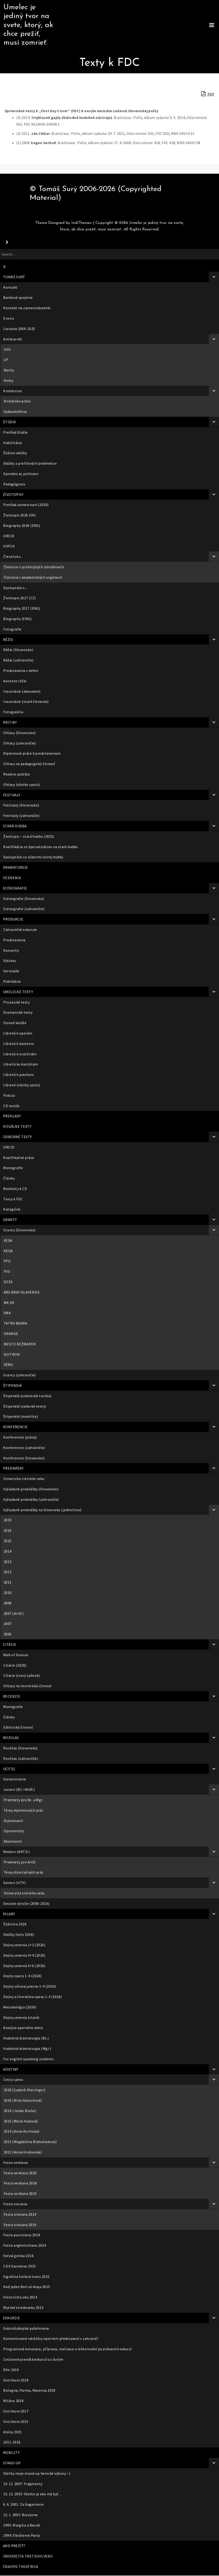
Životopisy (13, 494)
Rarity (9, 370)
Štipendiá (12, 1385)
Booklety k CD (15, 1188)
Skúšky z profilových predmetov (30, 463)
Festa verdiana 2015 (20, 2193)
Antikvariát (12, 339)
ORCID (8, 536)
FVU (7, 1271)
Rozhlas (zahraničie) (20, 1758)
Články (9, 1178)
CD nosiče (11, 1105)
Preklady (12, 1116)
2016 (8, 1530)
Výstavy (9, 960)
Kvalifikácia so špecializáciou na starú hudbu (40, 846)
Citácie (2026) (14, 1665)
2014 (8, 1551)
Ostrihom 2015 (15, 2421)
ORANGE (11, 1333)
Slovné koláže (14, 1022)
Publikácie (12, 981)
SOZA (8, 1281)
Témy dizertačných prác (24, 1872)
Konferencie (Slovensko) (23, 1458)
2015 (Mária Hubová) (21, 2121)
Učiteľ (9, 1769)
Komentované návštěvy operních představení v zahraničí (50, 2338)
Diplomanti (13, 1820)
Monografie (13, 1167)
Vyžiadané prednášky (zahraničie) (31, 1499)
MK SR (9, 1302)
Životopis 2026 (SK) (19, 515)
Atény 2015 (12, 2432)
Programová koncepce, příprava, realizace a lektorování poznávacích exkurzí (67, 2349)
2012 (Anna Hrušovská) (23, 2152)
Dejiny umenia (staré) (21, 2017)
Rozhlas (11, 1737)
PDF (207, 93)
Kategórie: (12, 1209)
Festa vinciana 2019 (20, 2224)
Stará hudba (15, 826)
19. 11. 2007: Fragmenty (22, 2483)
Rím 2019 (11, 2369)
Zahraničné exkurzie (20, 929)
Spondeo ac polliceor (20, 473)
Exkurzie (11, 2318)
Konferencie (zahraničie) (24, 1447)
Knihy (8, 380)
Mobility (11, 2452)
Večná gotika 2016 (18, 2255)
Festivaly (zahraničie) (21, 815)
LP (6, 359)
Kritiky (10, 722)
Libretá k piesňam (18, 1074)
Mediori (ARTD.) (16, 1851)
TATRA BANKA (16, 1323)
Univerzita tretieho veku (23, 1478)
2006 (8, 1634)
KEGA (8, 1250)
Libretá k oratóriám (20, 1054)
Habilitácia (12, 442)
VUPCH (9, 546)
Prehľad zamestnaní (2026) (25, 504)
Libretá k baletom (18, 1043)
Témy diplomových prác (23, 1810)
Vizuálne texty (17, 1126)
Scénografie (15, 888)
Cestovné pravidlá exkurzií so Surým (33, 2359)
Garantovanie (14, 1779)
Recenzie (11, 1696)
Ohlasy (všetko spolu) (21, 784)
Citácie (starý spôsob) (21, 1675)
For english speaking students (28, 2059)
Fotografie (12, 629)
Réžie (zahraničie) (18, 660)
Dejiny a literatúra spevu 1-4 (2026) (32, 1996)
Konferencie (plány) (20, 1437)
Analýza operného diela (23, 2027)
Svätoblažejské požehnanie (26, 2328)
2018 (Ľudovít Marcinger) (24, 2090)
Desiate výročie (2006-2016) (26, 1903)
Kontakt (10, 287)
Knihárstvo (12, 391)
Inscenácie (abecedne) (21, 691)
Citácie (9, 1644)
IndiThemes (81, 223)
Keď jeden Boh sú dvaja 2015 (26, 2286)
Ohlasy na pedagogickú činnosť (29, 763)
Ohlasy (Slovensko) (19, 732)
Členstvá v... (13, 556)
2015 (8, 1540)
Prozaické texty (16, 1002)
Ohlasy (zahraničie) (19, 743)
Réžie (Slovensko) (18, 649)
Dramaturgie (15, 867)
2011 (8, 1582)
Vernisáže (11, 971)
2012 (8, 1571)
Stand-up (12, 2463)
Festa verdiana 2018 (20, 2183)
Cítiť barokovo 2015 (19, 2266)
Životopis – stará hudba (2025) (28, 836)
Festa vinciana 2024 (20, 2214)
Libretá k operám (17, 1033)
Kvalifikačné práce (18, 1157)
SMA (7, 1312)
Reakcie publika (16, 774)
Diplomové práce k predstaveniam (31, 753)
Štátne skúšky (15, 453)
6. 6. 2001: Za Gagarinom (23, 2504)
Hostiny (10, 2069)
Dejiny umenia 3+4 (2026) (24, 1955)
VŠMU (8, 1364)
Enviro (8, 318)
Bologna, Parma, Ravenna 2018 (29, 2390)
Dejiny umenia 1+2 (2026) (24, 1945)
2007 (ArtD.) (14, 1613)
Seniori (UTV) (14, 1882)
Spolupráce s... (15, 587)
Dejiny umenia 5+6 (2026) (24, 1965)
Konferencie (15, 1426)
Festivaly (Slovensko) (21, 805)
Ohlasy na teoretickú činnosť (27, 1685)
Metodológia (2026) (19, 2007)
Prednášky (13, 1468)
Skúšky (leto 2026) (18, 1934)
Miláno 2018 (13, 2400)
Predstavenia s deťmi (20, 670)
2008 (8, 1603)
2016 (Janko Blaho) (20, 2110)
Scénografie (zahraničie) (23, 908)
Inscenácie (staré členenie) (25, 701)
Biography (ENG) (17, 618)
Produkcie (13, 919)
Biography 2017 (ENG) (21, 608)
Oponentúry (14, 1831)
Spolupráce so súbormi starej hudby (33, 857)
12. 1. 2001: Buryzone (20, 2514)
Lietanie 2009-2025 (19, 328)
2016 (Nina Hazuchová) (23, 2100)
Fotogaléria (13, 712)
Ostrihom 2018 (15, 2380)
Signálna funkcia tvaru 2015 (26, 2276)
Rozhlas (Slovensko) (20, 1748)
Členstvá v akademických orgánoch (33, 577)
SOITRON (12, 1354)
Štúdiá (9, 422)
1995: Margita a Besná (21, 2525)
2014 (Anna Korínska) (21, 2131)
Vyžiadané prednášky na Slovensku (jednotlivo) (42, 1509)
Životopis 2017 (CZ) (19, 598)
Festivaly (11, 795)
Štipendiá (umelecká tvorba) (27, 1395)
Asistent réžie (14, 681)
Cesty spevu (13, 2079)
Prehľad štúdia (15, 432)
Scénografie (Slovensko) (23, 898)
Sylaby (9, 1914)
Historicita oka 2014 (20, 2297)
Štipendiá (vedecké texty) (24, 1406)
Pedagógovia (14, 484)
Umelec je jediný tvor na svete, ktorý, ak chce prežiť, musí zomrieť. (28, 25)
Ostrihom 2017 (15, 2411)
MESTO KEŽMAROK (20, 1344)
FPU (7, 1261)
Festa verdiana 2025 (20, 2173)
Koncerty (11, 950)
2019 (8, 1520)
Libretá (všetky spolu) (21, 1085)
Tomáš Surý (14, 277)
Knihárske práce (17, 401)
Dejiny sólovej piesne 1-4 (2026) (29, 1986)
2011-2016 (11, 2442)
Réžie (8, 639)
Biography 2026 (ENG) (21, 525)
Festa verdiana (15, 2162)
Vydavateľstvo (15, 411)
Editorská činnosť (18, 1727)
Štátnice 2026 (14, 1924)
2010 (8, 1592)
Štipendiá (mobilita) (20, 1416)
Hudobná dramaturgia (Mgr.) (27, 2048)
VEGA (8, 1240)
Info (7, 349)
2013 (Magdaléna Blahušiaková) (30, 2141)
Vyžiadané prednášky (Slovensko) (30, 1489)
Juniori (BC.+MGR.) (19, 1789)
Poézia (9, 1095)
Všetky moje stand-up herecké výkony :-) (36, 2473)
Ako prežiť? (14, 2545)
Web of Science (15, 1654)
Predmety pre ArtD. (20, 1862)
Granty (10, 1219)
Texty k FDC (13, 1199)
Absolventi (13, 1841)
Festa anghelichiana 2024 (24, 2245)
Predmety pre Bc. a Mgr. (23, 1800)
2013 (8, 1561)
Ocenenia (12, 877)
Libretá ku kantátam (20, 1064)
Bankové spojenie (18, 297)
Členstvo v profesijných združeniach (34, 567)
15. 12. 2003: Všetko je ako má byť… (32, 2494)
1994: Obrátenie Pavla (21, 2535)
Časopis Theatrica (20, 2566)
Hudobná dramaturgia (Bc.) (26, 2038)
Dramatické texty (17, 1012)
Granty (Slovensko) (19, 1230)
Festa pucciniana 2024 (21, 2235)
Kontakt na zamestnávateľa (26, 308)
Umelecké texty (18, 991)
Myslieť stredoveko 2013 (23, 2307)
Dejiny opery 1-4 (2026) (22, 1976)
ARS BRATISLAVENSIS (22, 1292)
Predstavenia (14, 940)
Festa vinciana (15, 2204)
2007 (8, 1623)
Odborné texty (17, 1136)
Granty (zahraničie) (19, 1375)
